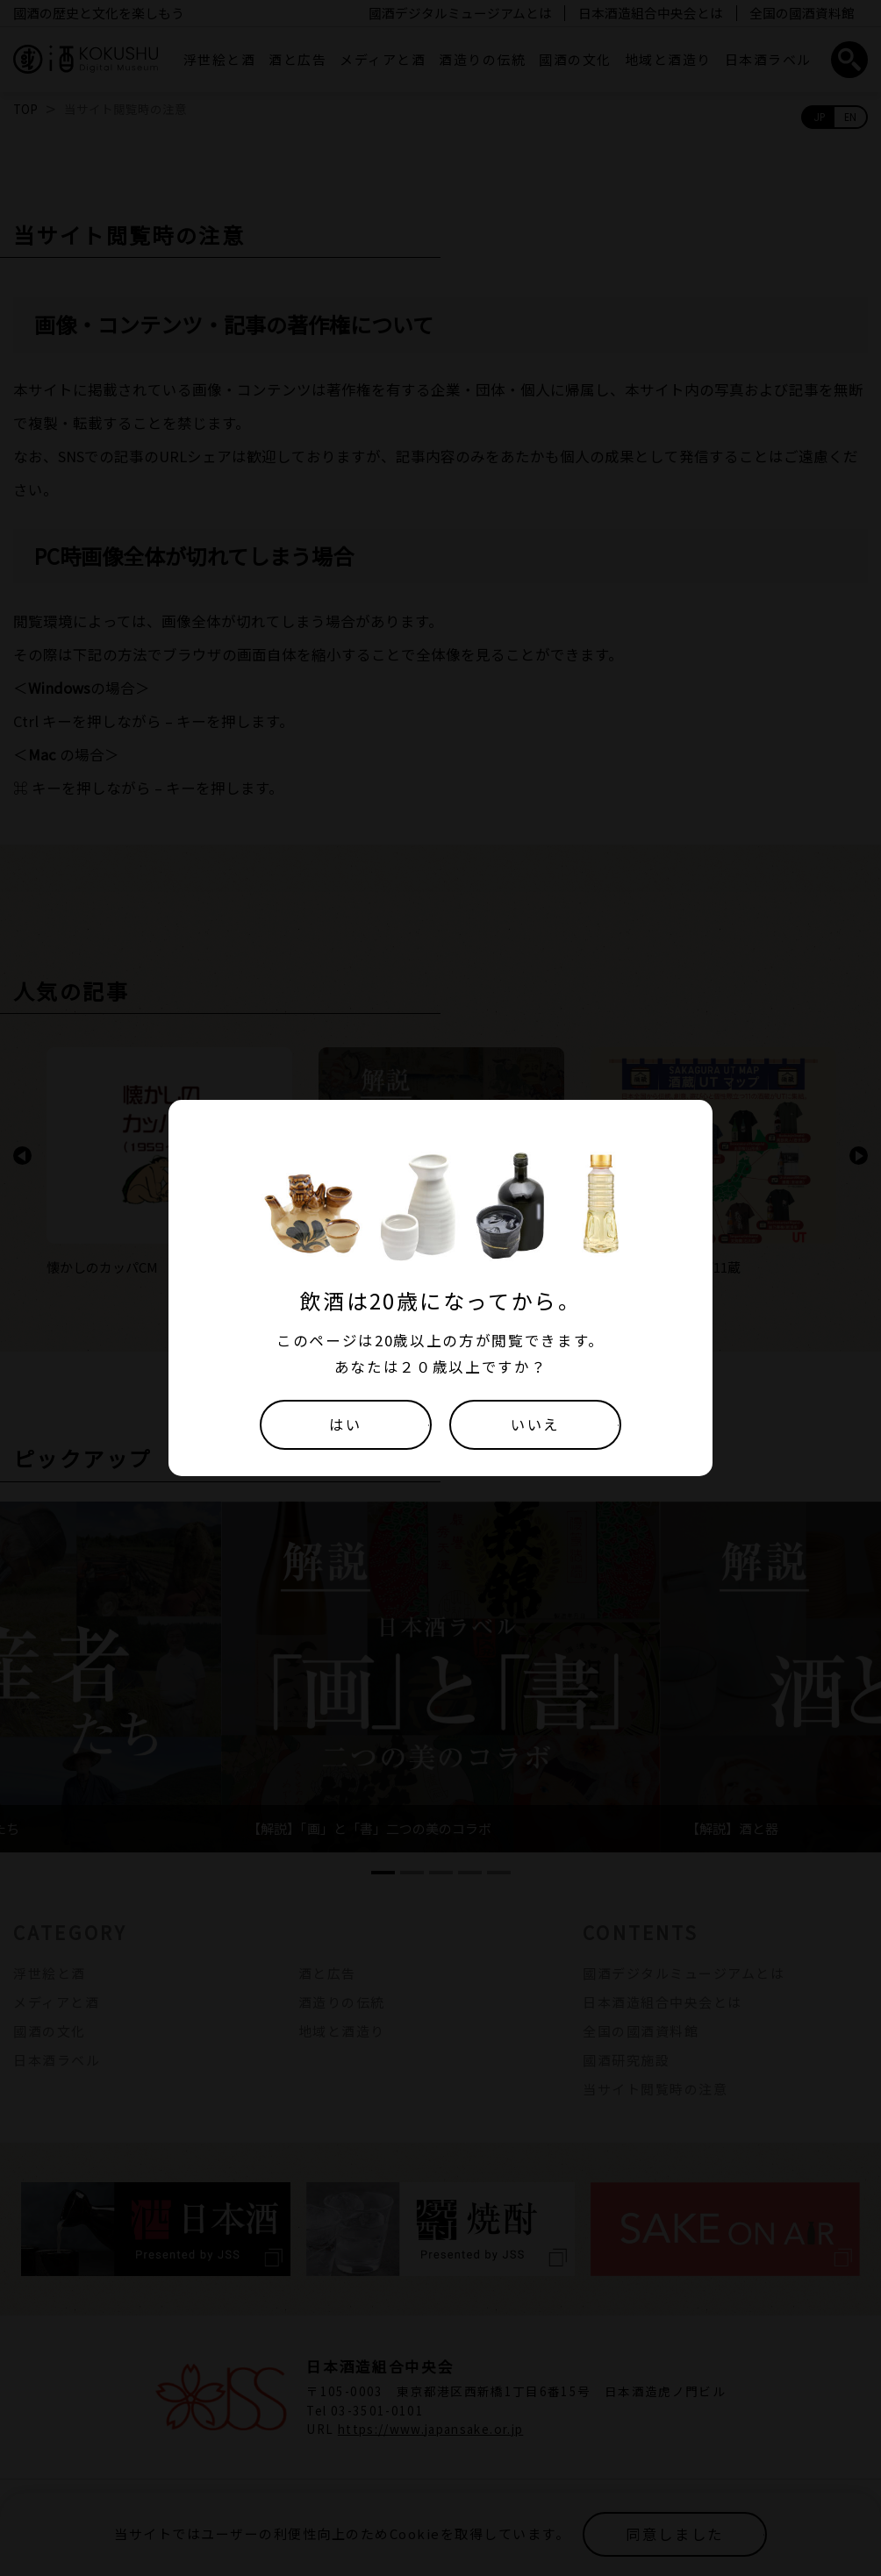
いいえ (535, 1424)
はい (345, 1424)
